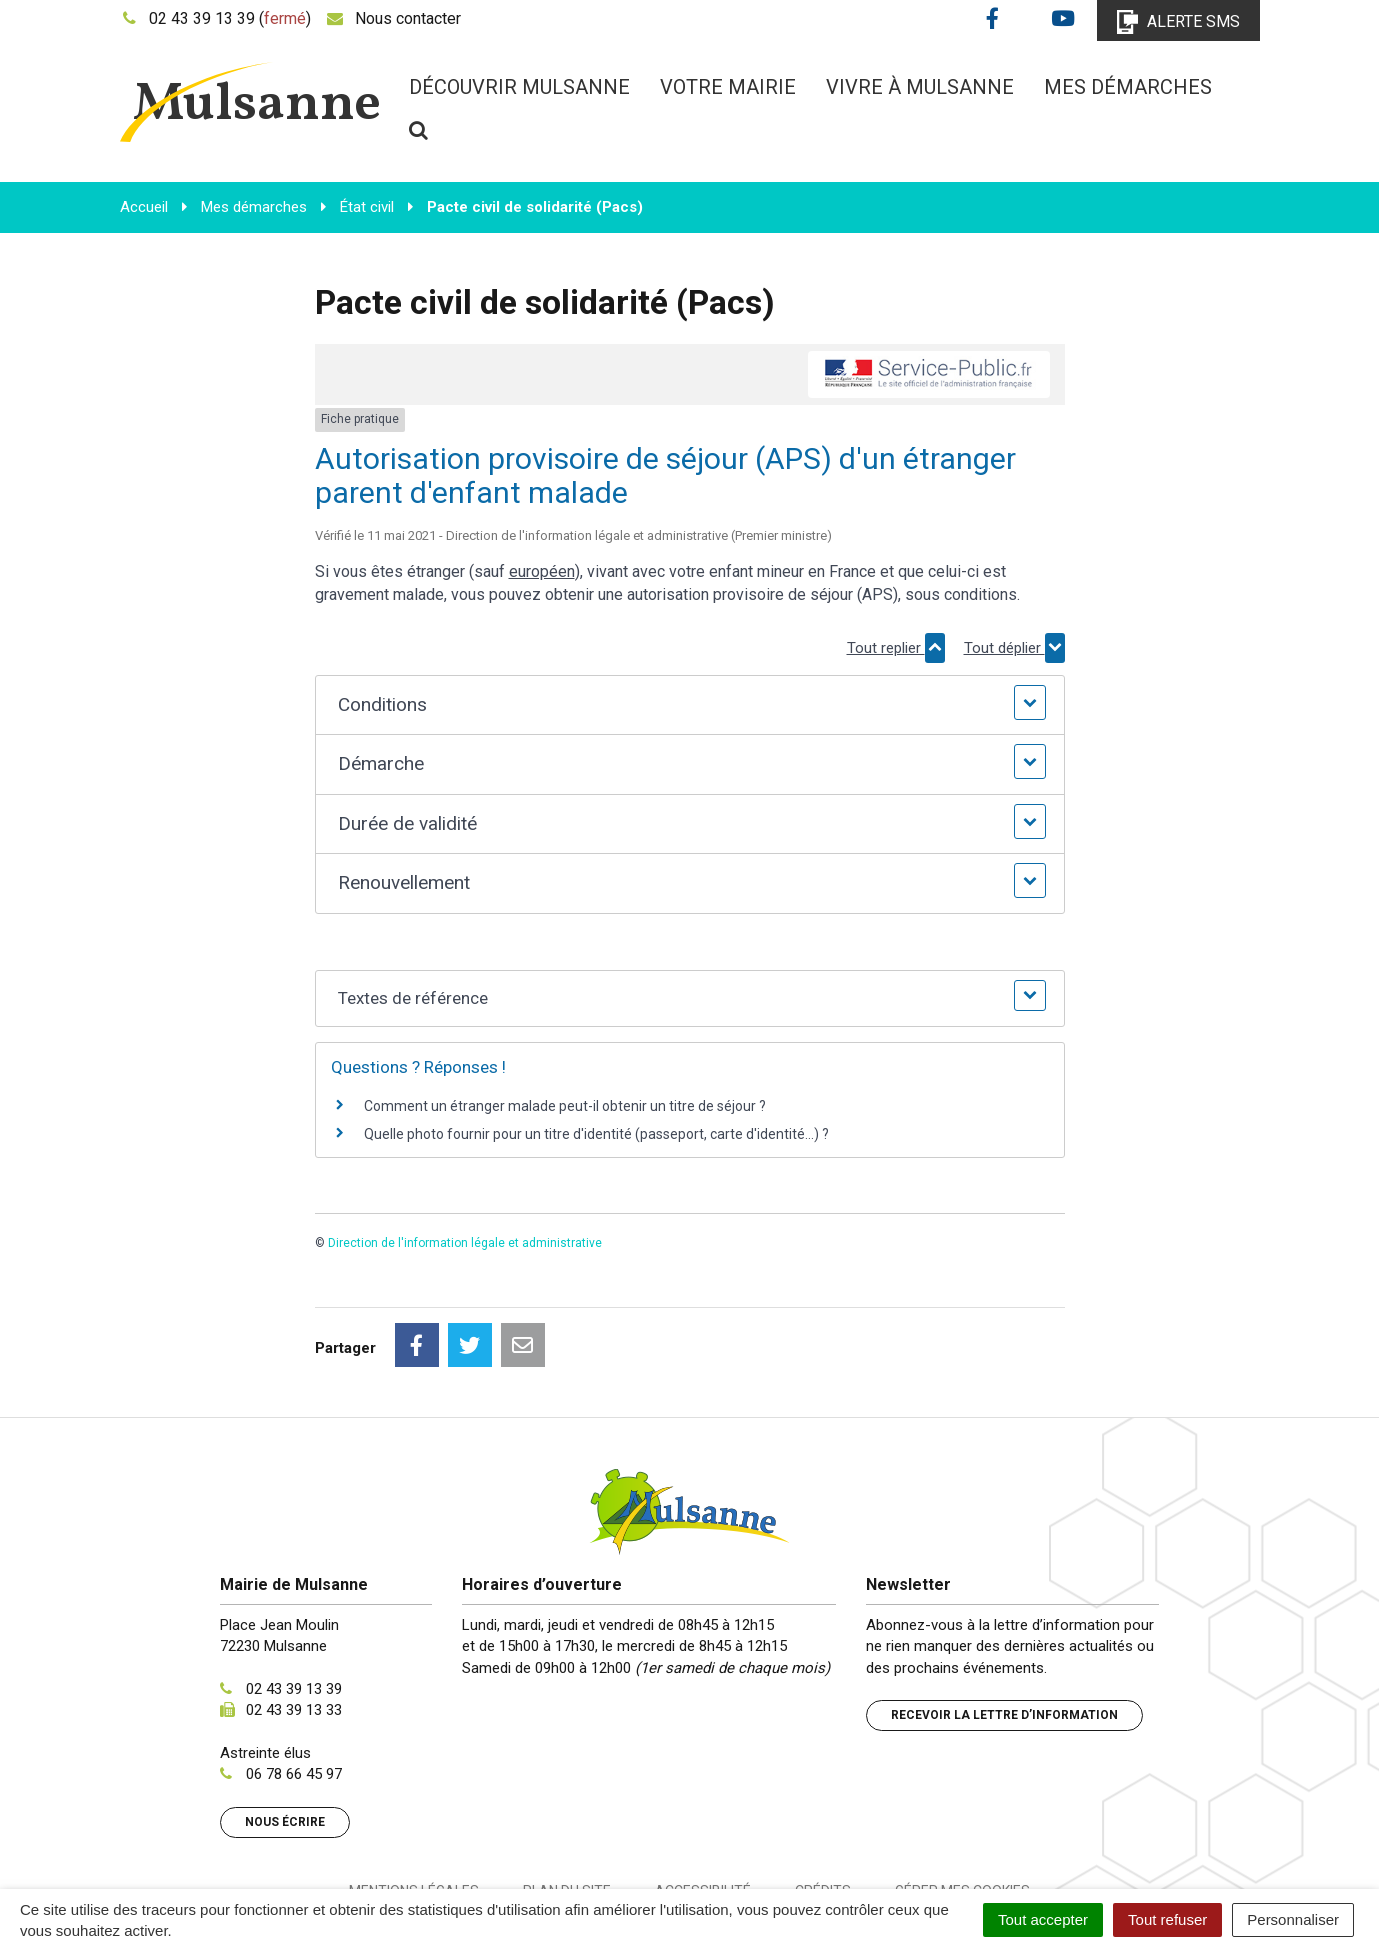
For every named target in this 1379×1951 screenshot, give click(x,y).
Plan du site (567, 1802)
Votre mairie (728, 87)
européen (542, 571)
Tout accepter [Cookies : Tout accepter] (1043, 1919)
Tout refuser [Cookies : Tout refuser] (1167, 1919)
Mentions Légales (414, 1802)
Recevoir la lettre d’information (1004, 1626)
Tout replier (896, 648)
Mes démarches (1128, 87)
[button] (689, 705)
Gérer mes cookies (962, 1802)
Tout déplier (1014, 648)
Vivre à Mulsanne (920, 87)
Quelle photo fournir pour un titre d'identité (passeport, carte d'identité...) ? (596, 1134)
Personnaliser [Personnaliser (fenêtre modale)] (1293, 1919)
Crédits (823, 1802)
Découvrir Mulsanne (519, 87)
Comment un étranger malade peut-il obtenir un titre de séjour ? (565, 1106)
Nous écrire (285, 1733)
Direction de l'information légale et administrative (465, 1243)
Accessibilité (703, 1802)
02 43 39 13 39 (294, 1600)
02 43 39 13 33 (294, 1621)
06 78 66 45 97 (294, 1685)
